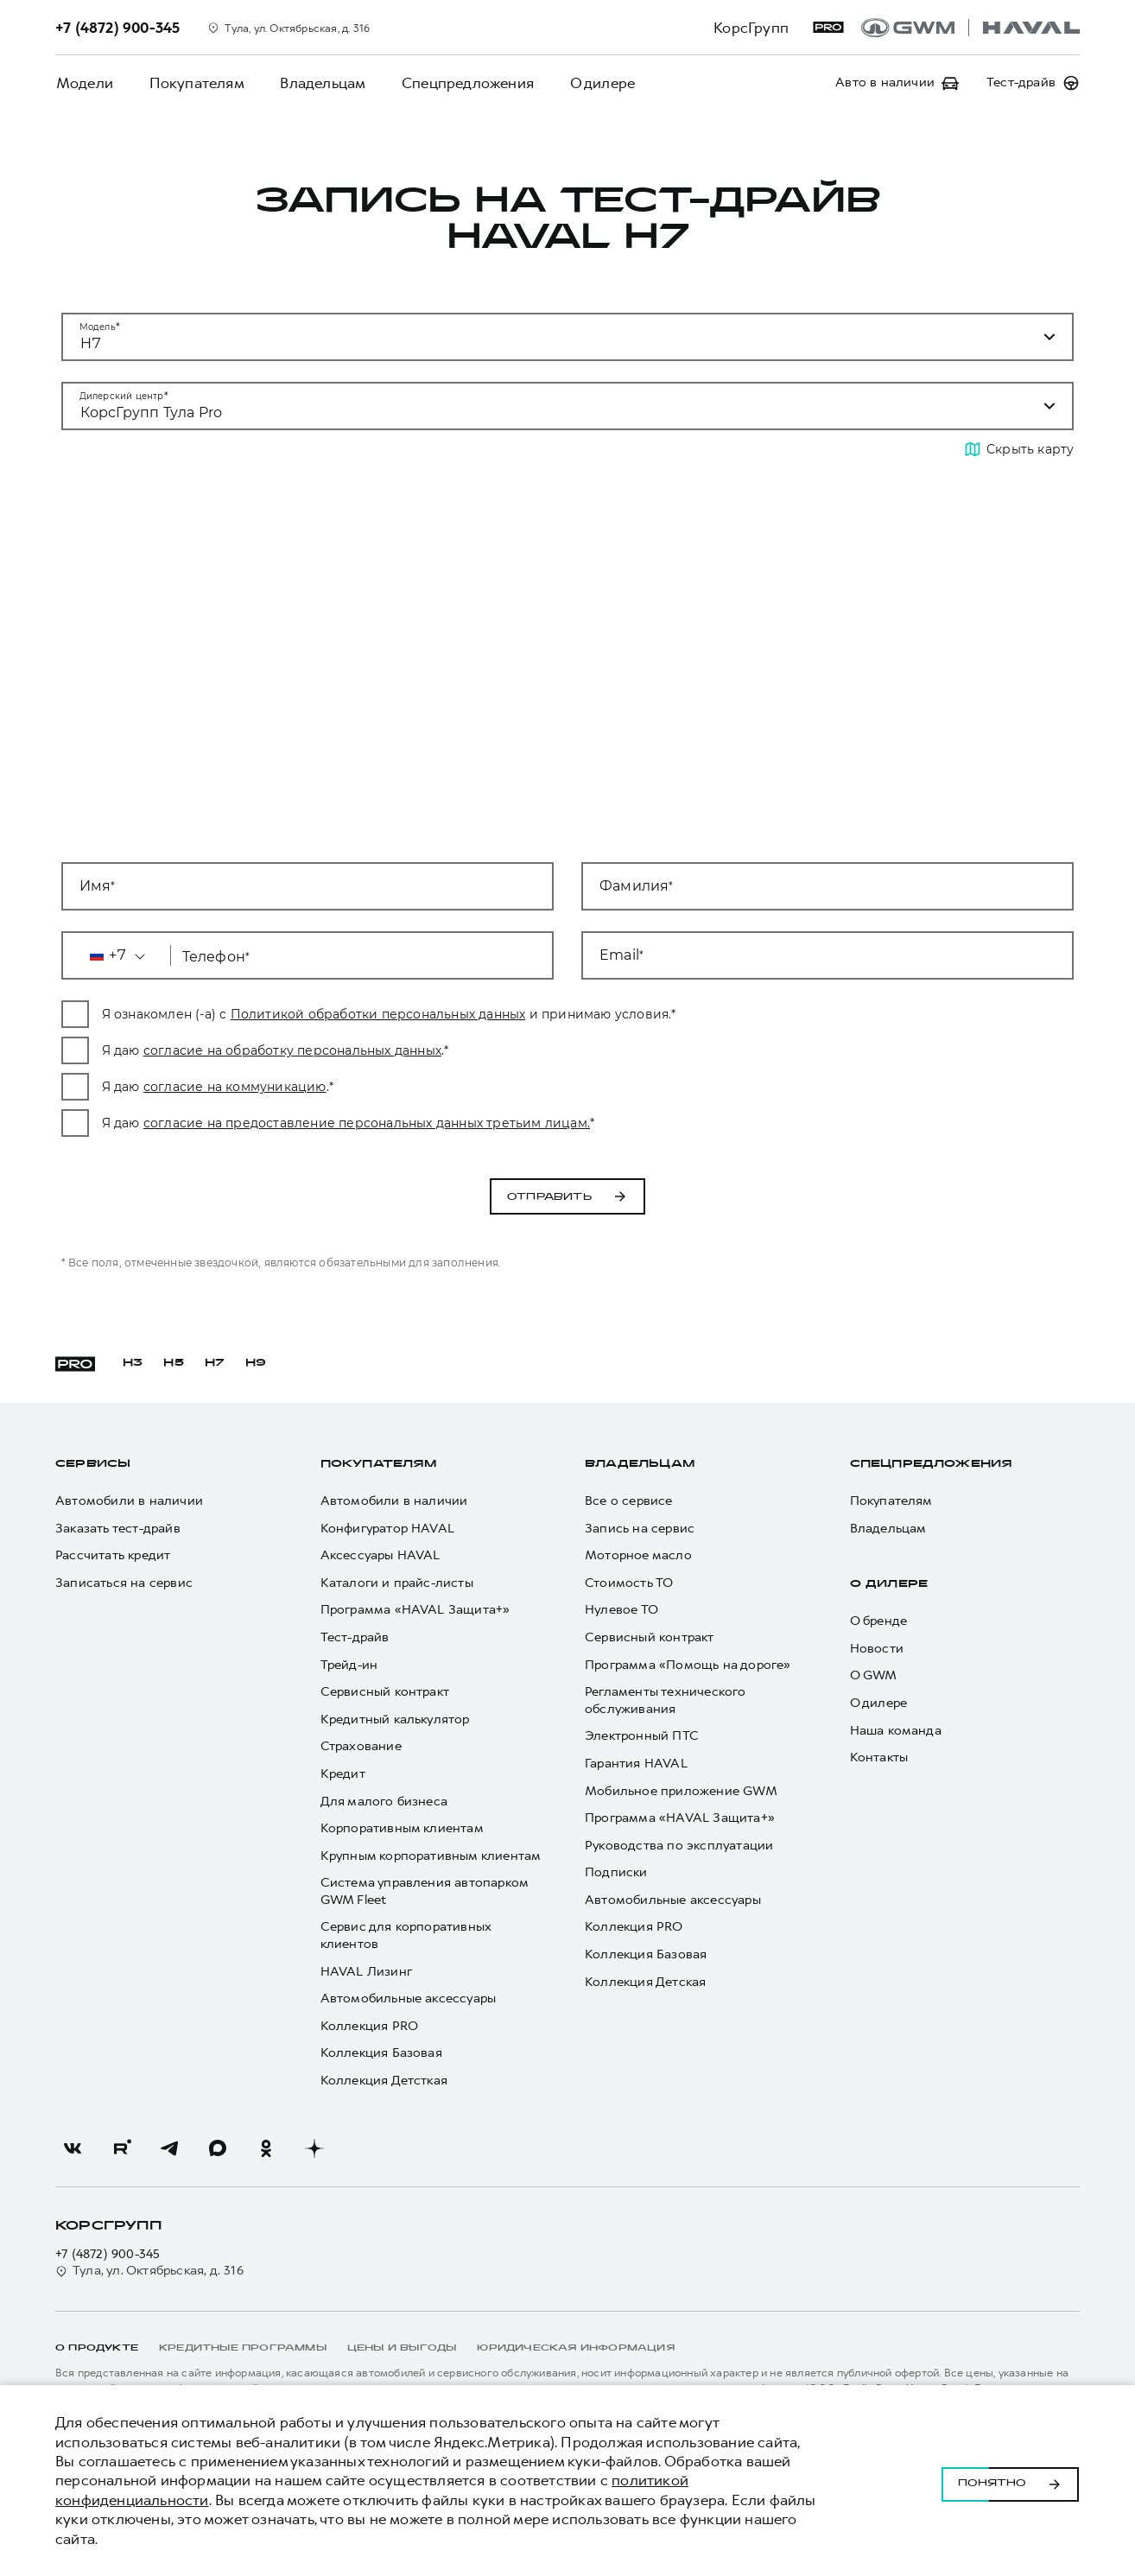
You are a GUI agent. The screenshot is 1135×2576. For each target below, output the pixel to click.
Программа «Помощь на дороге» (688, 1665)
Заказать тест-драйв (118, 1528)
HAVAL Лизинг (366, 1972)
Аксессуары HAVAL (380, 1555)
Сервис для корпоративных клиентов (405, 1935)
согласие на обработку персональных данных (425, 1050)
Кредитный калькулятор (395, 1719)
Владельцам (319, 82)
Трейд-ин (349, 1665)
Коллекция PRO (369, 2026)
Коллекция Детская (645, 1982)
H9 (255, 1363)
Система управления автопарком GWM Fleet (424, 1891)
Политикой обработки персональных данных (511, 1014)
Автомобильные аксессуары (408, 1998)
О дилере (596, 82)
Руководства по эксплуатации (679, 1845)
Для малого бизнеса (384, 1801)
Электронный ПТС (642, 1736)
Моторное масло (638, 1555)
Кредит (342, 1774)
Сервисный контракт (385, 1692)
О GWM (873, 1675)
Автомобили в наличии (129, 1501)
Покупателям (194, 82)
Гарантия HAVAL (636, 1763)
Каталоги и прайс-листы (396, 1583)
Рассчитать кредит (112, 1555)
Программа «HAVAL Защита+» (415, 1610)
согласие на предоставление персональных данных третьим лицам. (499, 1123)
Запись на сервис (639, 1528)
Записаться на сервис (124, 1583)
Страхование (361, 1746)
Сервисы (92, 1464)
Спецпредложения (462, 82)
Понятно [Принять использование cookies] (1010, 2481)
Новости (877, 1648)
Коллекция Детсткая (384, 2080)
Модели (83, 82)
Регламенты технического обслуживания (665, 1700)
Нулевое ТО (621, 1610)
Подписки (616, 1872)
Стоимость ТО (629, 1583)
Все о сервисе (629, 1501)
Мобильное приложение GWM (681, 1791)
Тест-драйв (355, 1637)
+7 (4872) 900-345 (107, 2254)
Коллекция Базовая (381, 2053)
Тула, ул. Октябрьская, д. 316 (149, 2270)
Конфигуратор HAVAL (387, 1528)
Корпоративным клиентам (402, 1828)
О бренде (879, 1621)
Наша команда (896, 1731)
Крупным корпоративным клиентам (431, 1856)
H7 (215, 1363)
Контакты (879, 1757)
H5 (173, 1363)
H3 (133, 1363)
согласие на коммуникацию (368, 1086)
